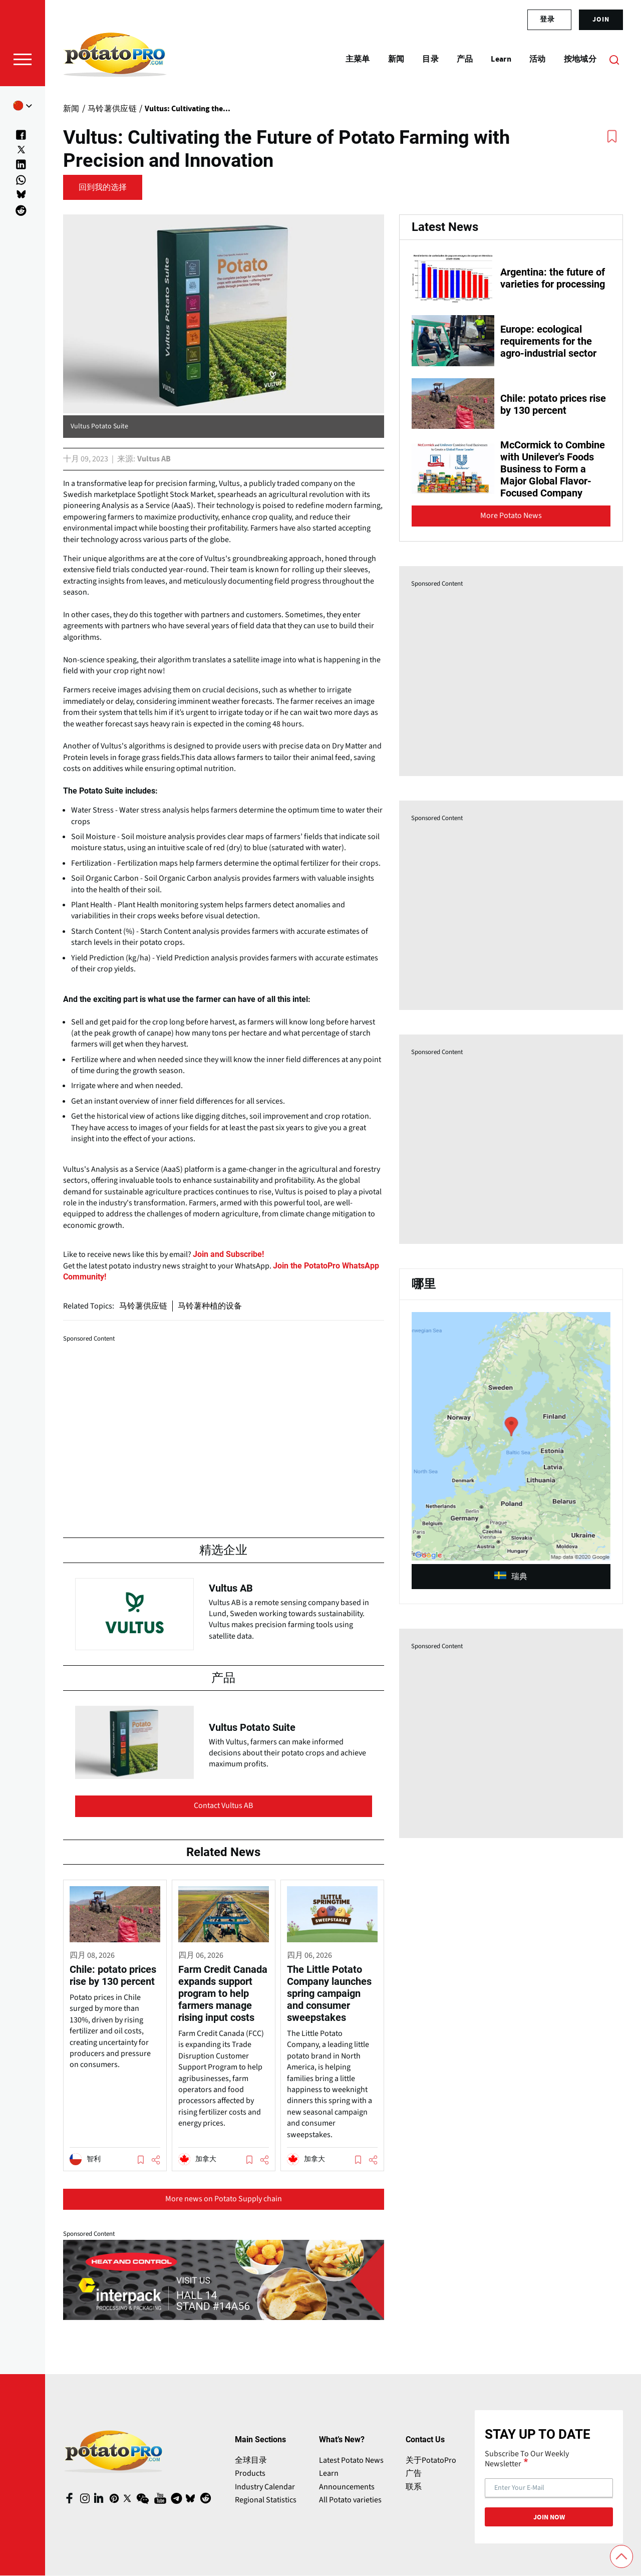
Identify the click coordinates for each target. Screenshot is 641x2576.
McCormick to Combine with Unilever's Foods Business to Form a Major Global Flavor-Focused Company (552, 469)
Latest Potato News (351, 2460)
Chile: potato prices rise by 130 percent (553, 404)
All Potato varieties (350, 2499)
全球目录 (251, 2460)
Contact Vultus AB (223, 1805)
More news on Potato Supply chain (223, 2198)
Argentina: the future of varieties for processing (552, 278)
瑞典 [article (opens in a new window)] (510, 1576)
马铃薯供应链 (143, 1306)
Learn (329, 2473)
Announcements (347, 2486)
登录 (547, 19)
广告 (414, 2473)
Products (250, 2473)
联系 (414, 2486)
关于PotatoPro (431, 2460)
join (600, 19)
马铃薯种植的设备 (210, 1306)
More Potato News (511, 515)
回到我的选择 (103, 187)
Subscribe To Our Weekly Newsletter (527, 2458)
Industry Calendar (265, 2486)
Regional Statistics (265, 2499)
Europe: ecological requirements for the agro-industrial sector (548, 341)
